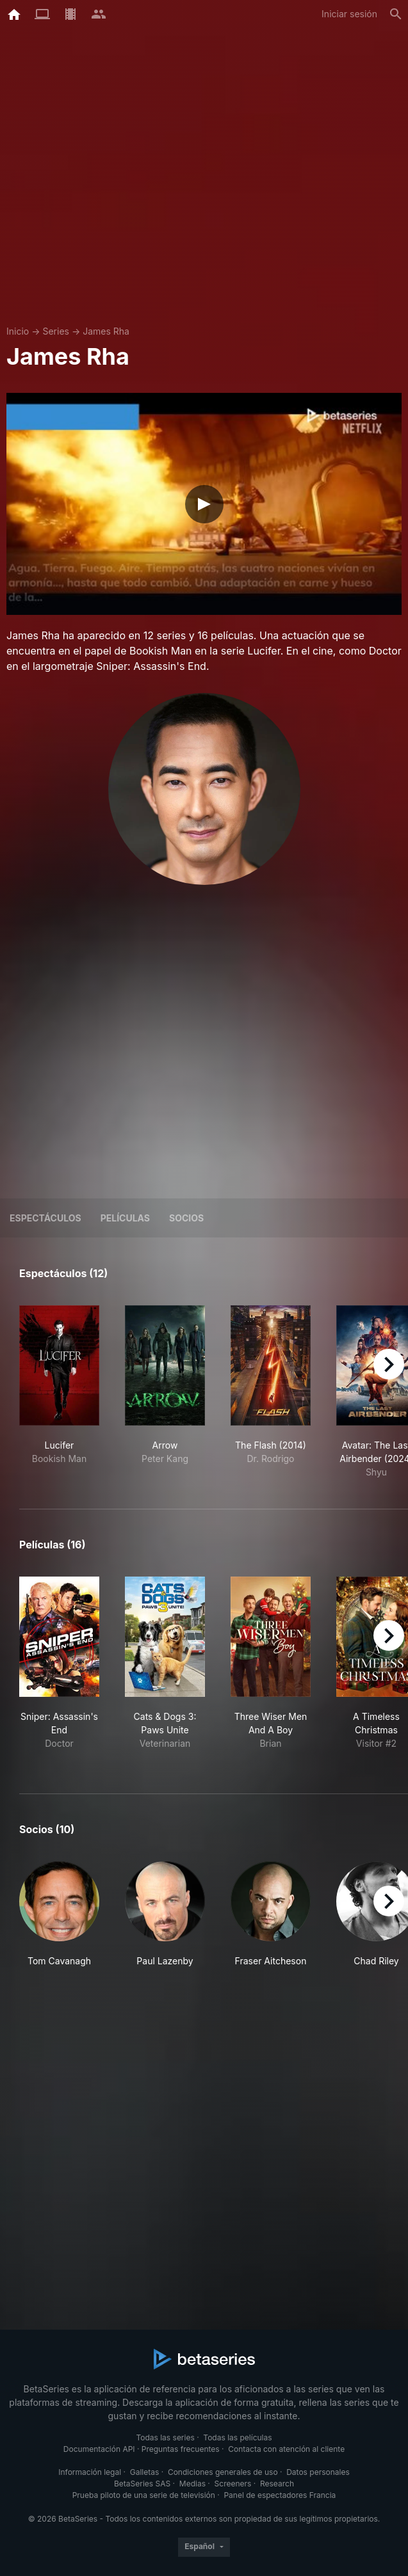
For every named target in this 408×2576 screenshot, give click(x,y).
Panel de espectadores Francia (280, 2495)
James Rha (106, 331)
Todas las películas (237, 2437)
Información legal (89, 2472)
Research (277, 2483)
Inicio (17, 331)
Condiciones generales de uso (223, 2472)
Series (55, 331)
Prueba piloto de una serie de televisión (143, 2495)
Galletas (144, 2472)
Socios (186, 1217)
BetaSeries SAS (142, 2483)
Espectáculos (45, 1217)
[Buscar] (396, 14)
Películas (125, 1217)
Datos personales (318, 2472)
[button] (59, 1921)
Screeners (233, 2483)
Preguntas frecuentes (181, 2449)
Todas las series (165, 2437)
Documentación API (99, 2449)
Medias (192, 2483)
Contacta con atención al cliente (286, 2449)
